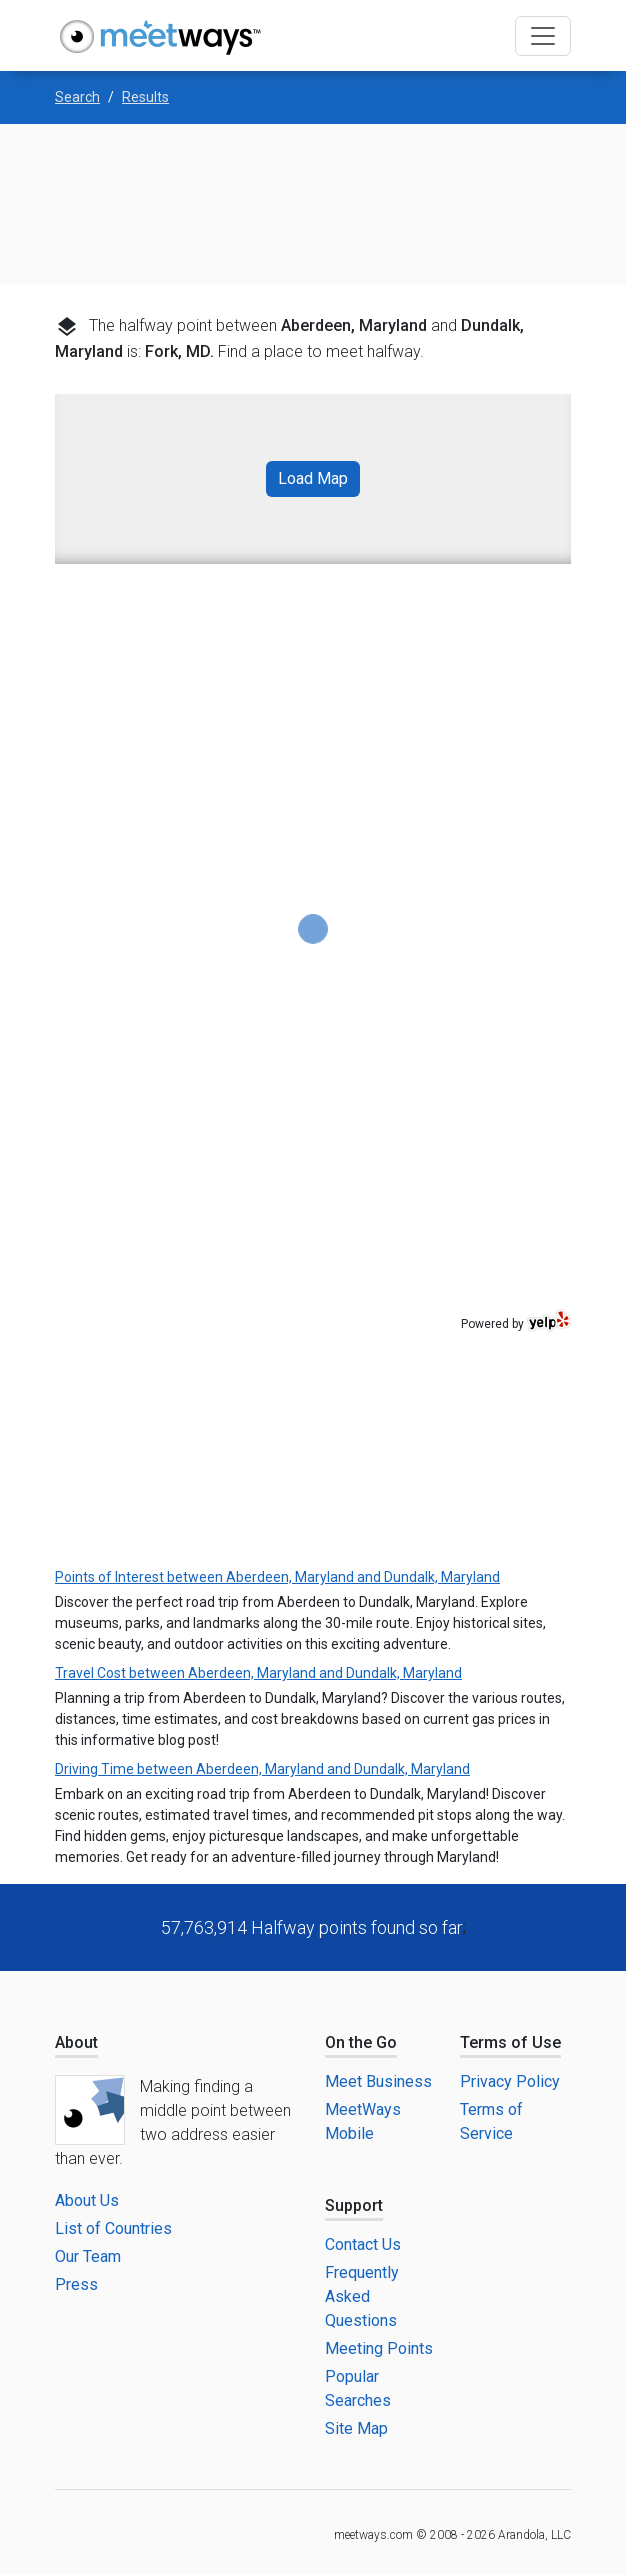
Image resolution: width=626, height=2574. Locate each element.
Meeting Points (379, 2348)
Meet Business (378, 2081)
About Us (87, 2200)
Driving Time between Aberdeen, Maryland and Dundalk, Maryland (262, 1769)
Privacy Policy (510, 2081)
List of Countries (113, 2228)
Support (354, 2205)
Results (145, 97)
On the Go (361, 2042)
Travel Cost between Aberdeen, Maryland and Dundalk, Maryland (258, 1673)
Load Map (313, 478)
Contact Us (363, 2244)
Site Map (356, 2428)
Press (76, 2284)
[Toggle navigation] (543, 36)
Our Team (88, 2256)
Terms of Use (510, 2042)
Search (77, 97)
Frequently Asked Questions (362, 2296)
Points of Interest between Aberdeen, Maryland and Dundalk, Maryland (277, 1577)
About (76, 2042)
